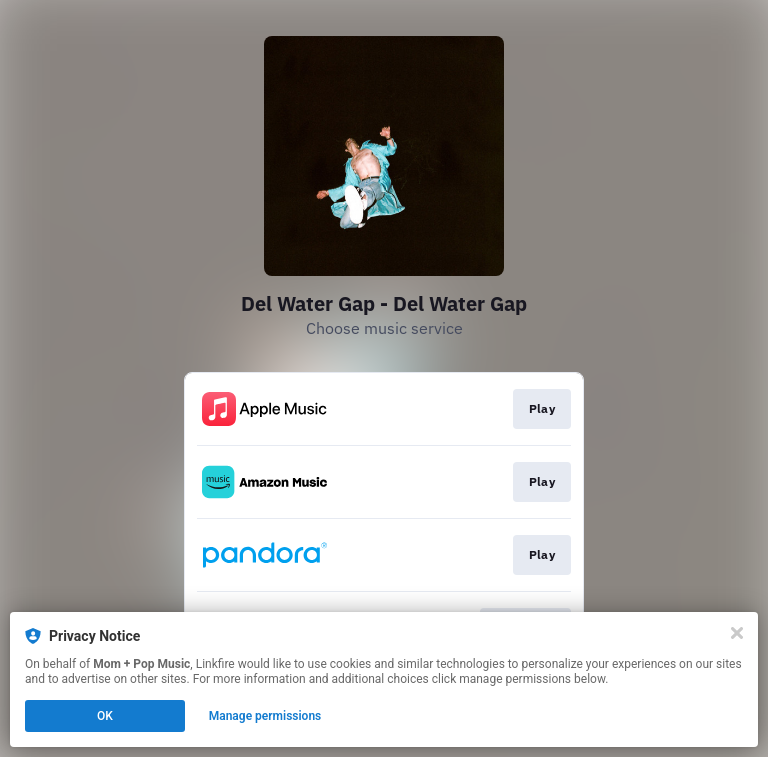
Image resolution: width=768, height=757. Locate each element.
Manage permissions (265, 716)
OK (105, 716)
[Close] (737, 633)
